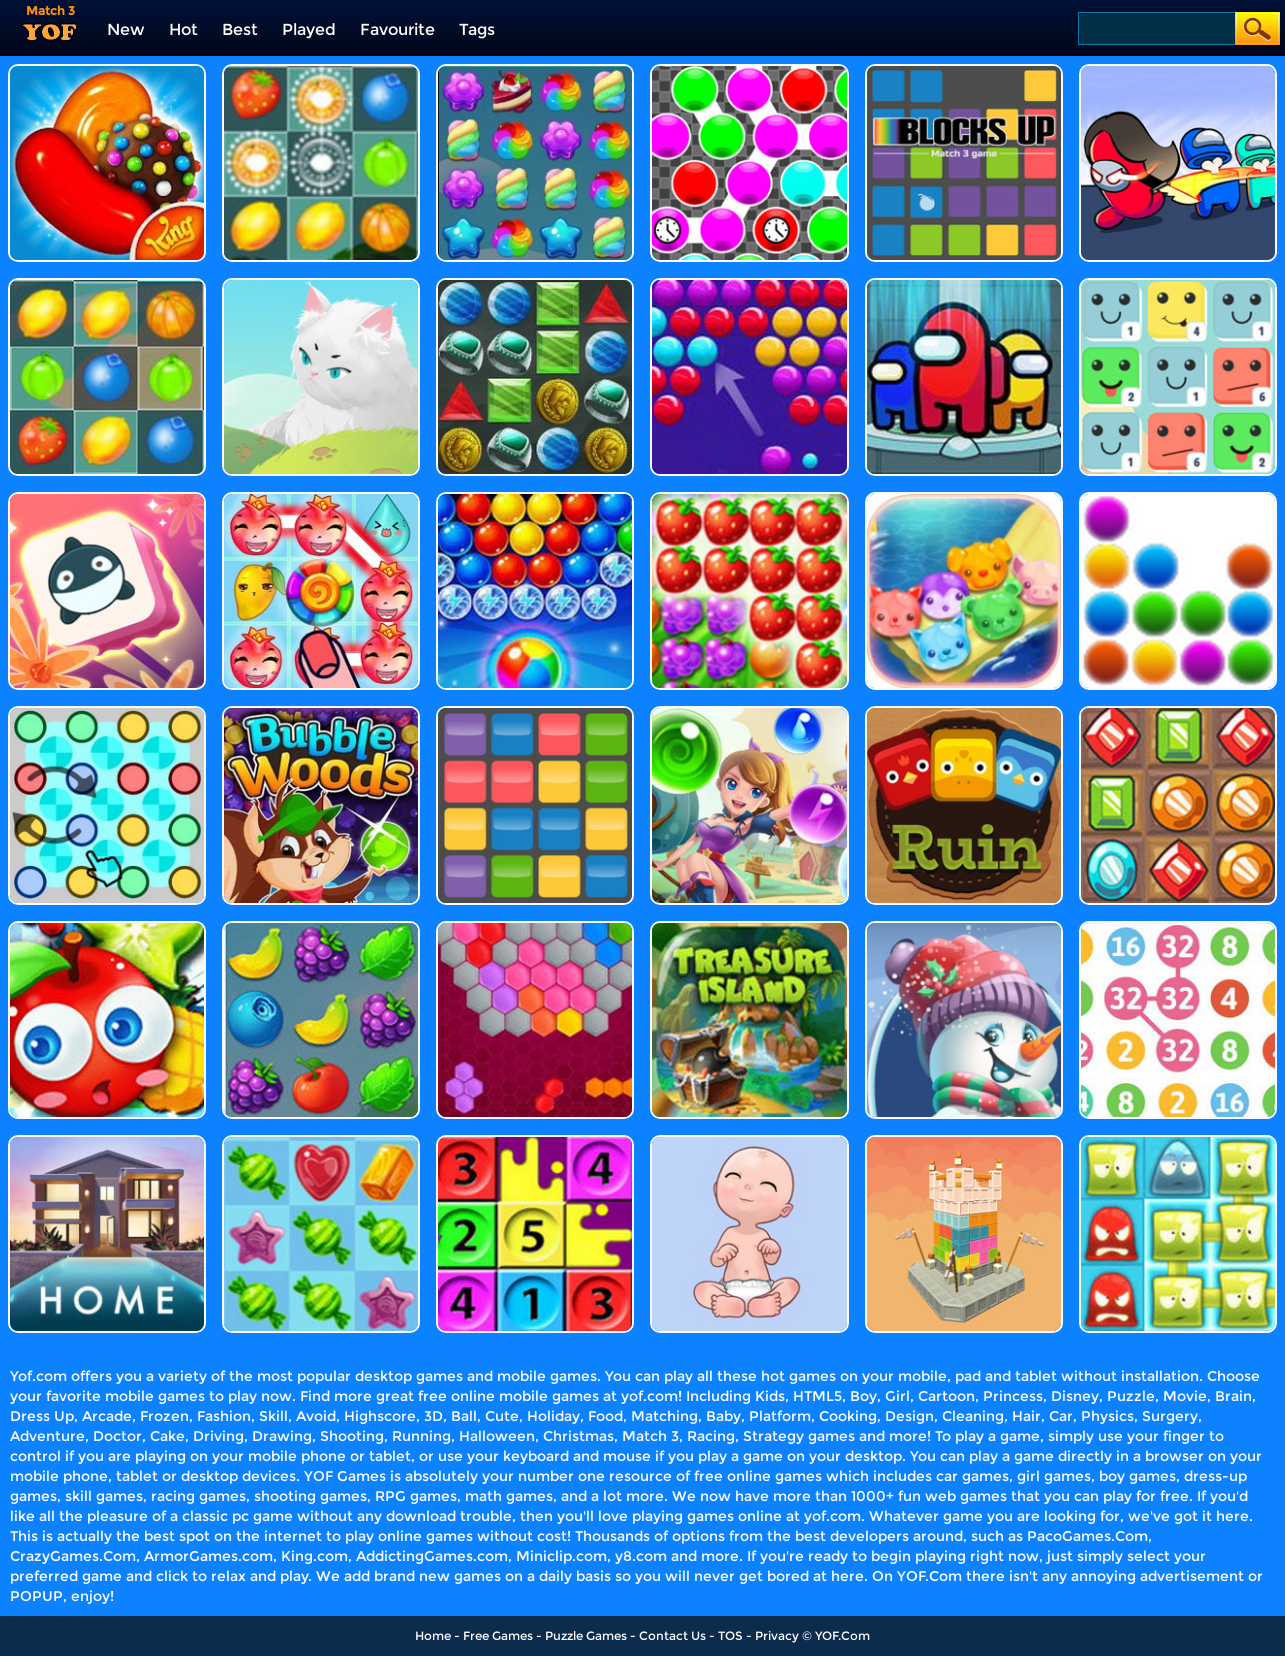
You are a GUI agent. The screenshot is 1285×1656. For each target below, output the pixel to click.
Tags (477, 29)
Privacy (777, 1635)
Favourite (397, 29)
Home (433, 1635)
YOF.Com (842, 1635)
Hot (183, 29)
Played (309, 29)
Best (240, 29)
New (126, 29)
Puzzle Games (586, 1635)
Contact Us (672, 1635)
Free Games (498, 1635)
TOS (730, 1635)
